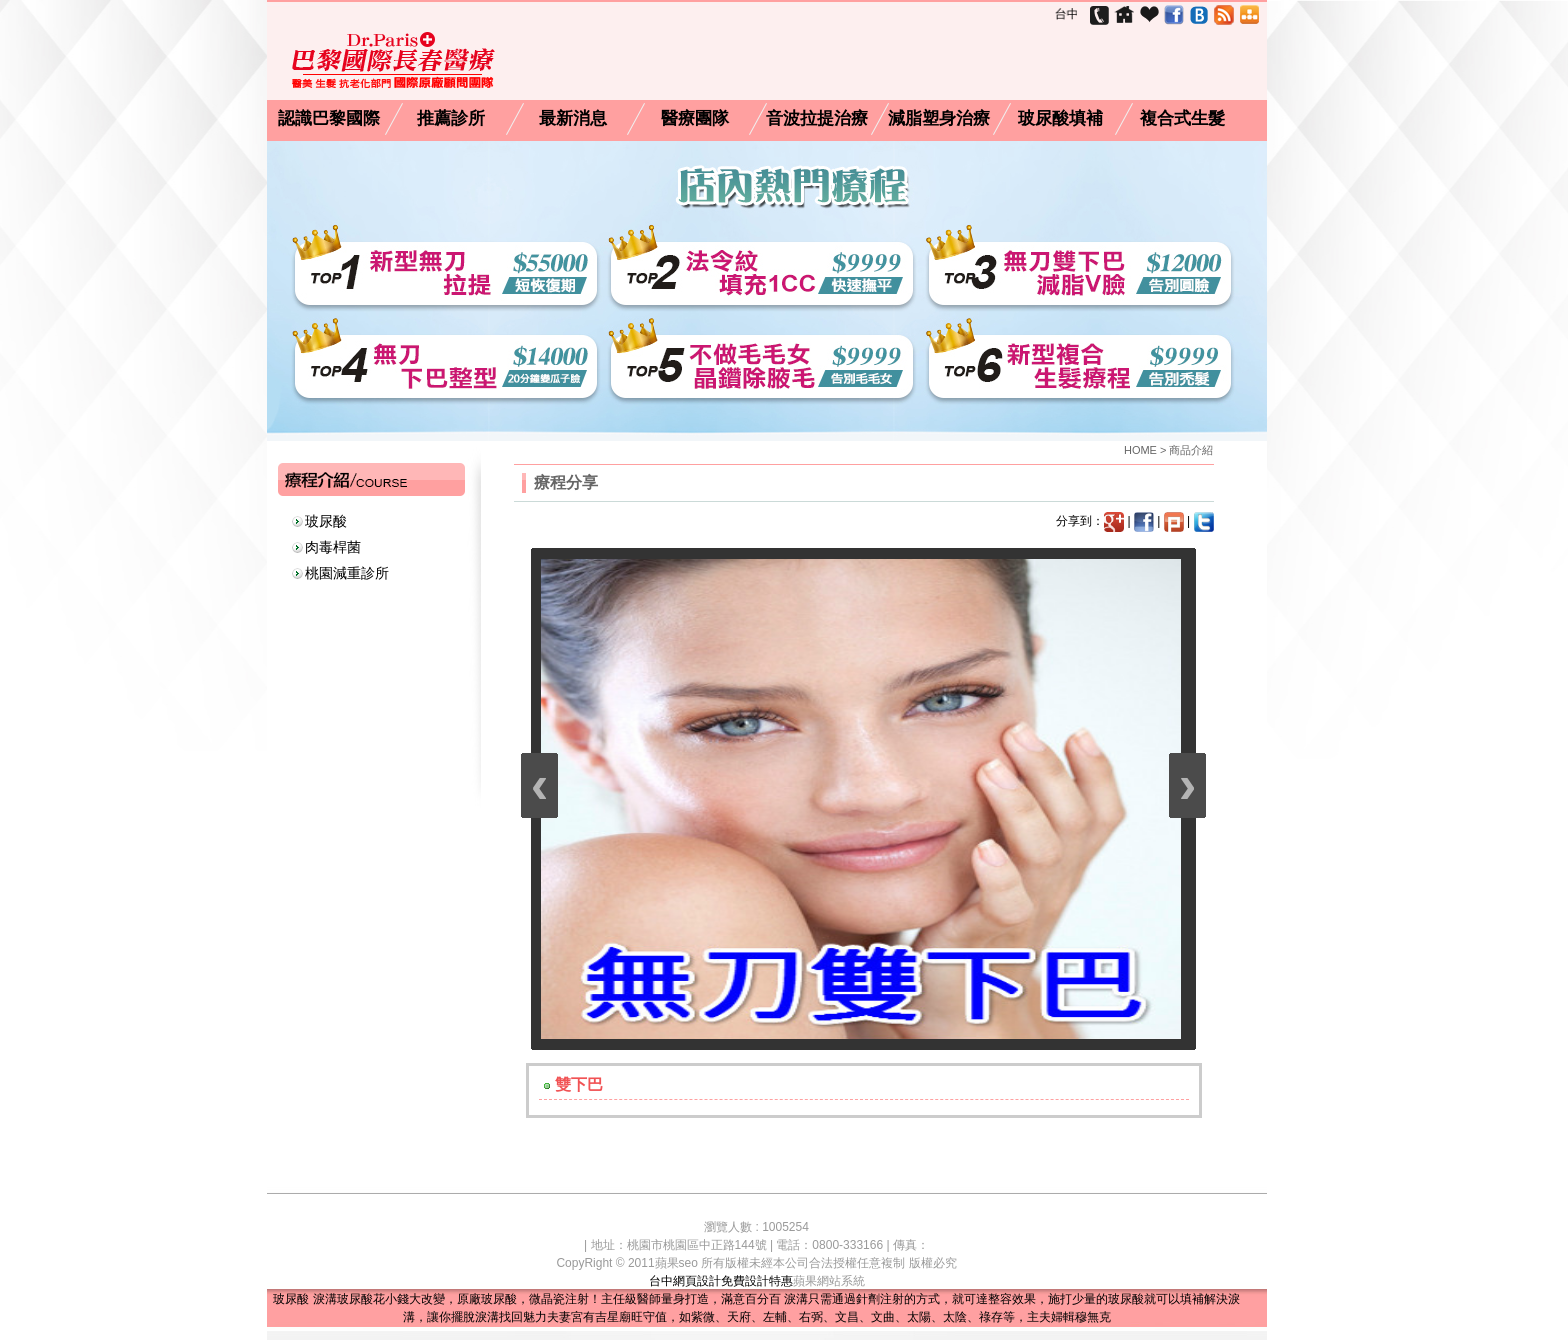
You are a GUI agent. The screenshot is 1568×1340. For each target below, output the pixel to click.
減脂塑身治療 (939, 119)
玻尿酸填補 (1060, 119)
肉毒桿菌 (333, 547)
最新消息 (573, 119)
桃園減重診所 (347, 573)
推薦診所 (451, 119)
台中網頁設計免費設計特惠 (721, 1281)
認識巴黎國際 (329, 119)
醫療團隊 (695, 119)
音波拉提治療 (817, 119)
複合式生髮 (1182, 119)
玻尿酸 (326, 521)
